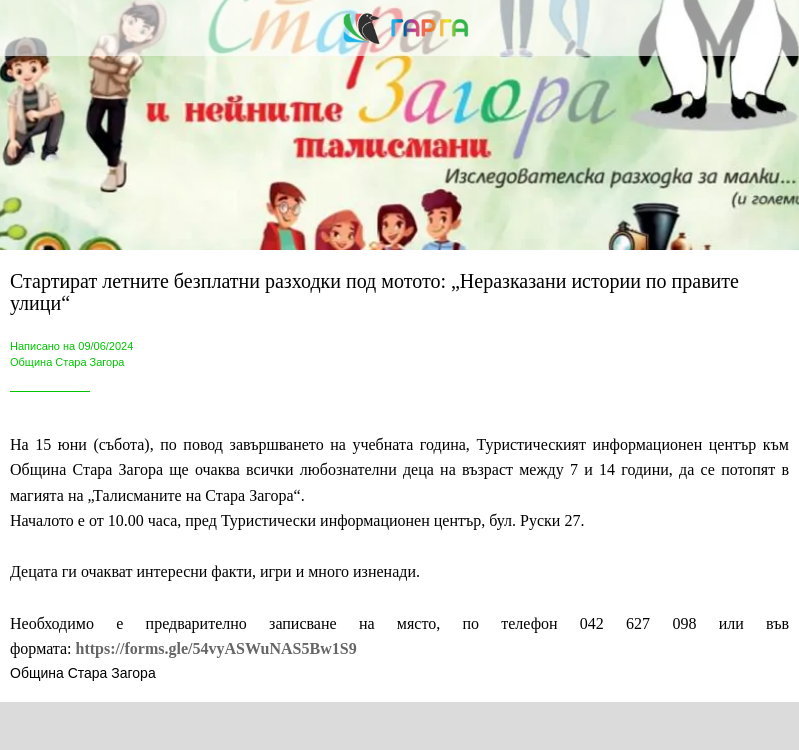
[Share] (208, 726)
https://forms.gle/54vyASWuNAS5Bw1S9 (216, 648)
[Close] (28, 28)
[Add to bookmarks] (591, 726)
